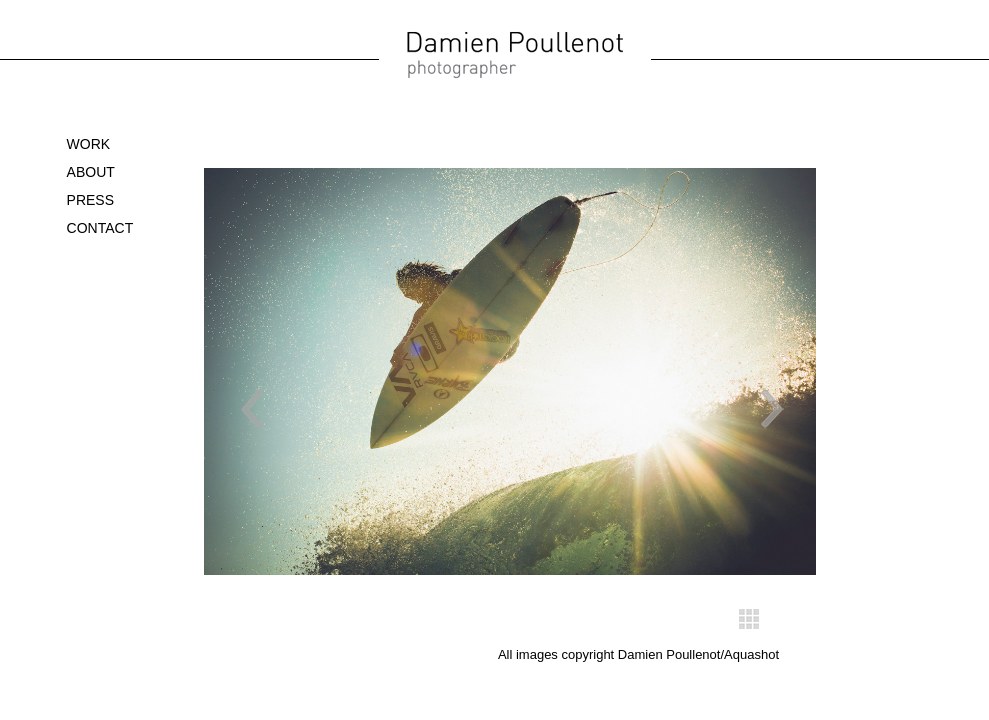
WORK (89, 144)
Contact (100, 228)
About (91, 172)
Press (90, 200)
